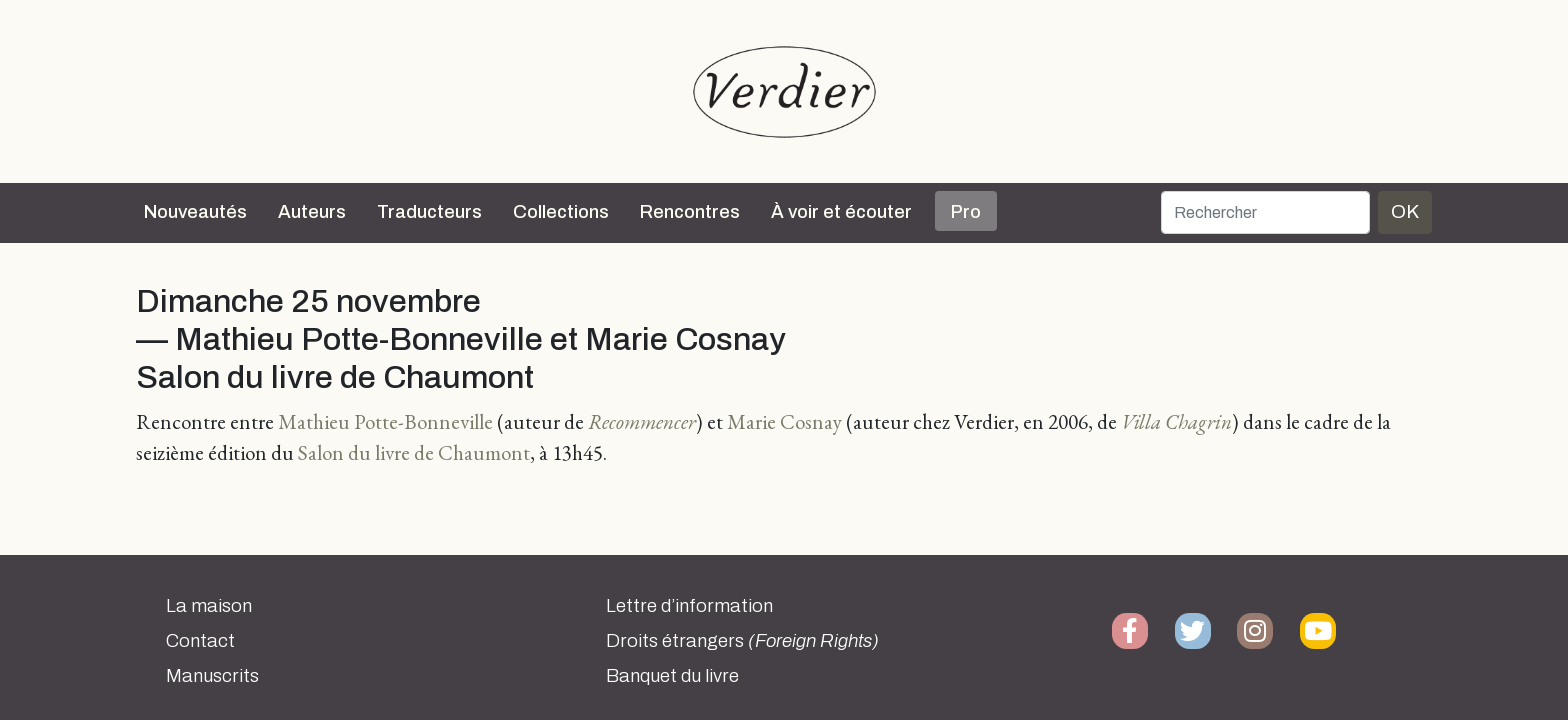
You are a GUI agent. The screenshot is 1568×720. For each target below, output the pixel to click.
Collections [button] (561, 212)
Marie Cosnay (784, 421)
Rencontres (690, 212)
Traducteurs (429, 212)
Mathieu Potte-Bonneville (385, 421)
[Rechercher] (1265, 212)
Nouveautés (195, 212)
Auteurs (312, 212)
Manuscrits (212, 676)
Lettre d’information (689, 606)
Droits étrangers (742, 641)
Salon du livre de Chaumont (414, 452)
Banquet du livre (672, 676)
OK (1405, 211)
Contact (200, 641)
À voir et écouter (841, 212)
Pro (966, 212)
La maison (209, 606)
